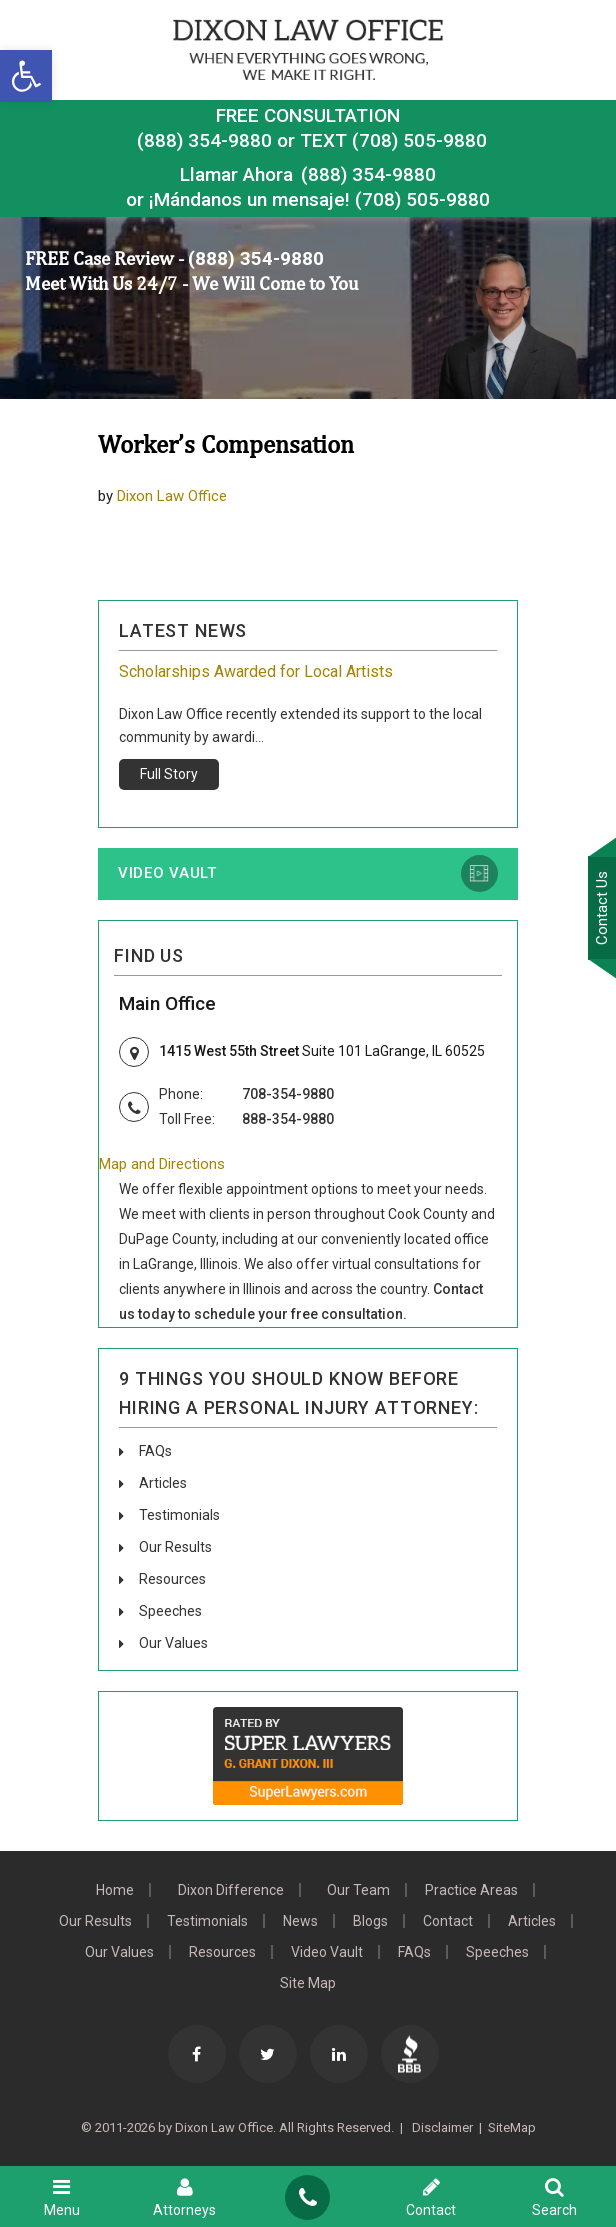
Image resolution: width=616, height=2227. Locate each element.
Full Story (169, 774)
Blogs (370, 1921)
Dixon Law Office (172, 496)
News (300, 1921)
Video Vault (167, 873)
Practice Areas (471, 1890)
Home (115, 1890)
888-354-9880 (288, 1119)
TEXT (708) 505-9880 (393, 140)
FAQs (155, 1451)
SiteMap (512, 2127)
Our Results (175, 1547)
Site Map (308, 1983)
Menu (61, 2197)
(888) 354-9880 (204, 140)
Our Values (173, 1643)
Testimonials (179, 1515)
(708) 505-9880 (422, 199)
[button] (26, 76)
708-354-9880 (288, 1094)
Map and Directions (162, 1164)
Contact (448, 1921)
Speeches (170, 1611)
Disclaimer (441, 2127)
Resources (172, 1579)
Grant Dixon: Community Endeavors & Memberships (298, 671)
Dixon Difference (231, 1890)
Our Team (358, 1890)
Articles (163, 1483)
